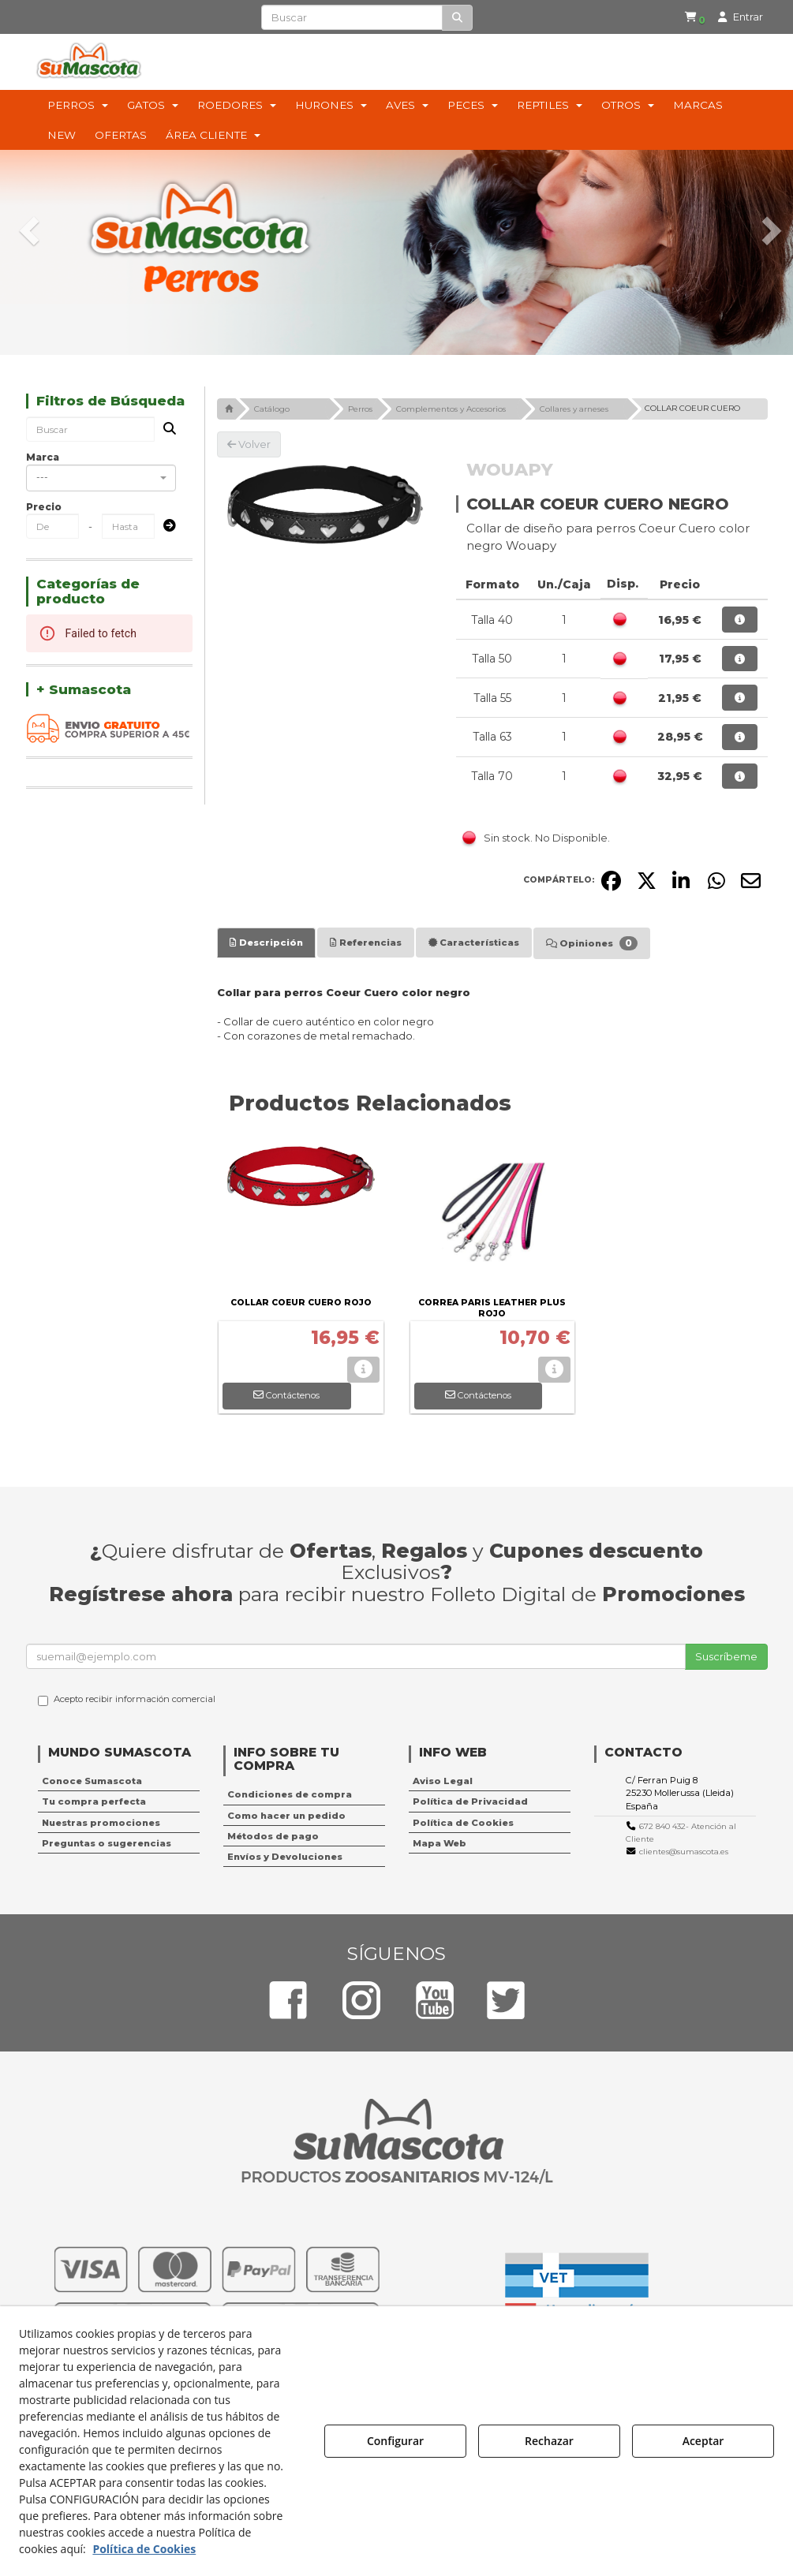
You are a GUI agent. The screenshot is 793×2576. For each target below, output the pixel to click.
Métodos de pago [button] (273, 1836)
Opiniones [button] (592, 943)
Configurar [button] (395, 2440)
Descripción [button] (266, 942)
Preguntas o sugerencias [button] (106, 1843)
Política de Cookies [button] (463, 1822)
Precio (44, 507)
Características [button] (473, 942)
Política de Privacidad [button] (470, 1801)
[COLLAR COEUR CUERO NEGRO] (324, 505)
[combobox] (101, 478)
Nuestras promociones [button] (101, 1822)
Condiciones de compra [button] (289, 1794)
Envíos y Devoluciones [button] (284, 1856)
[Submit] (165, 526)
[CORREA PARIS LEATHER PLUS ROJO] (493, 1214)
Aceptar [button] (703, 2440)
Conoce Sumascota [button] (92, 1780)
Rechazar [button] (549, 2440)
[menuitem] (689, 17)
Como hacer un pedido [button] (286, 1815)
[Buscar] (457, 18)
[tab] (266, 943)
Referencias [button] (366, 942)
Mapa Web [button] (439, 1843)
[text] (352, 17)
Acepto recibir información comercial (126, 1699)
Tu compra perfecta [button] (94, 1801)
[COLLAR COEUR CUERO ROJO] (301, 1214)
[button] (692, 17)
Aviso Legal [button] (443, 1780)
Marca (42, 457)
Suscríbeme (726, 1656)
